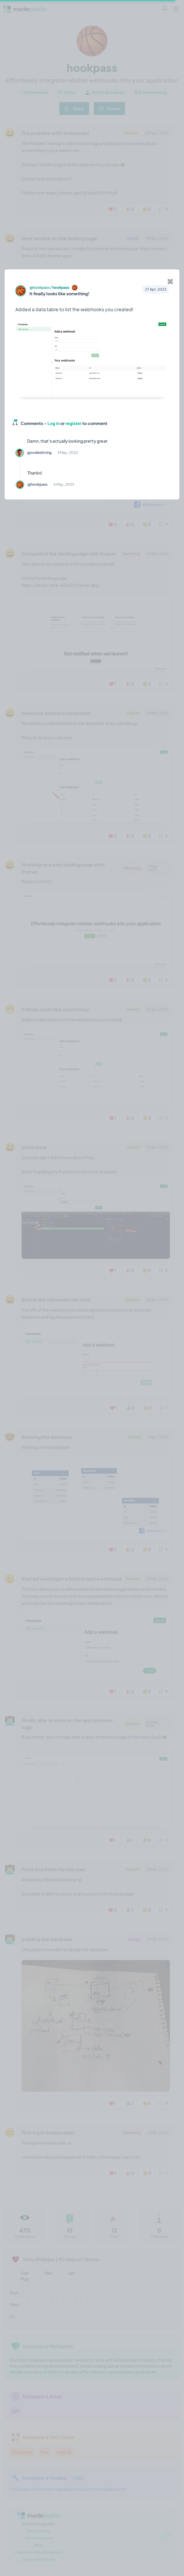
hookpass (60, 287)
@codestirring (39, 452)
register (73, 423)
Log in (53, 423)
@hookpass (39, 287)
